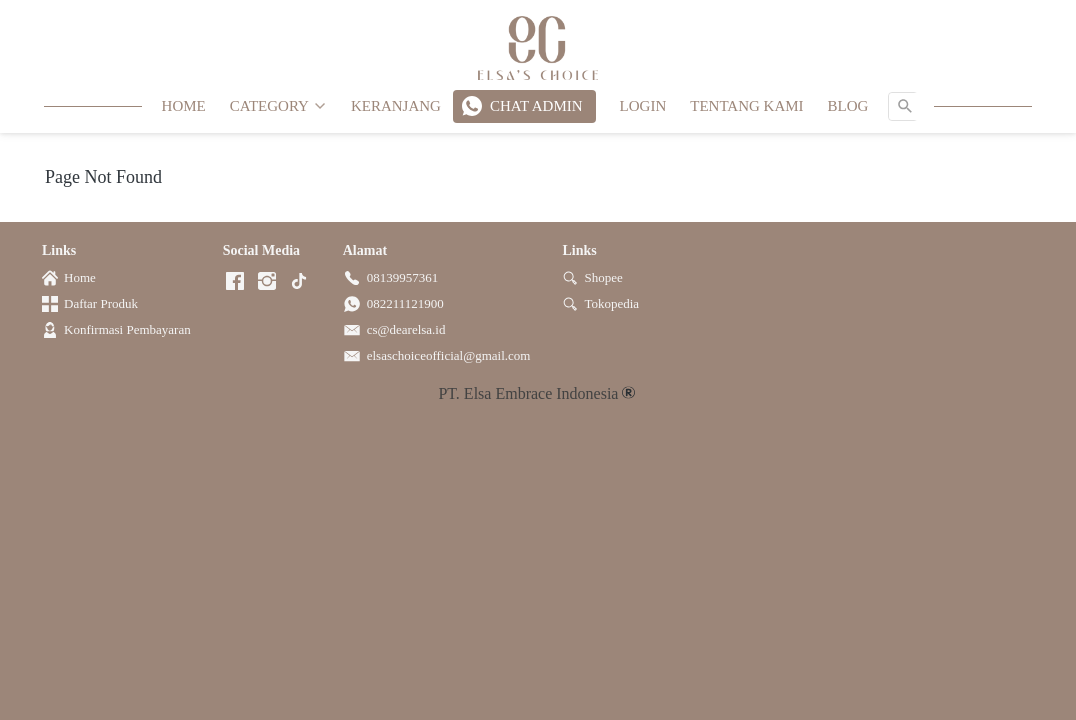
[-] (235, 282)
